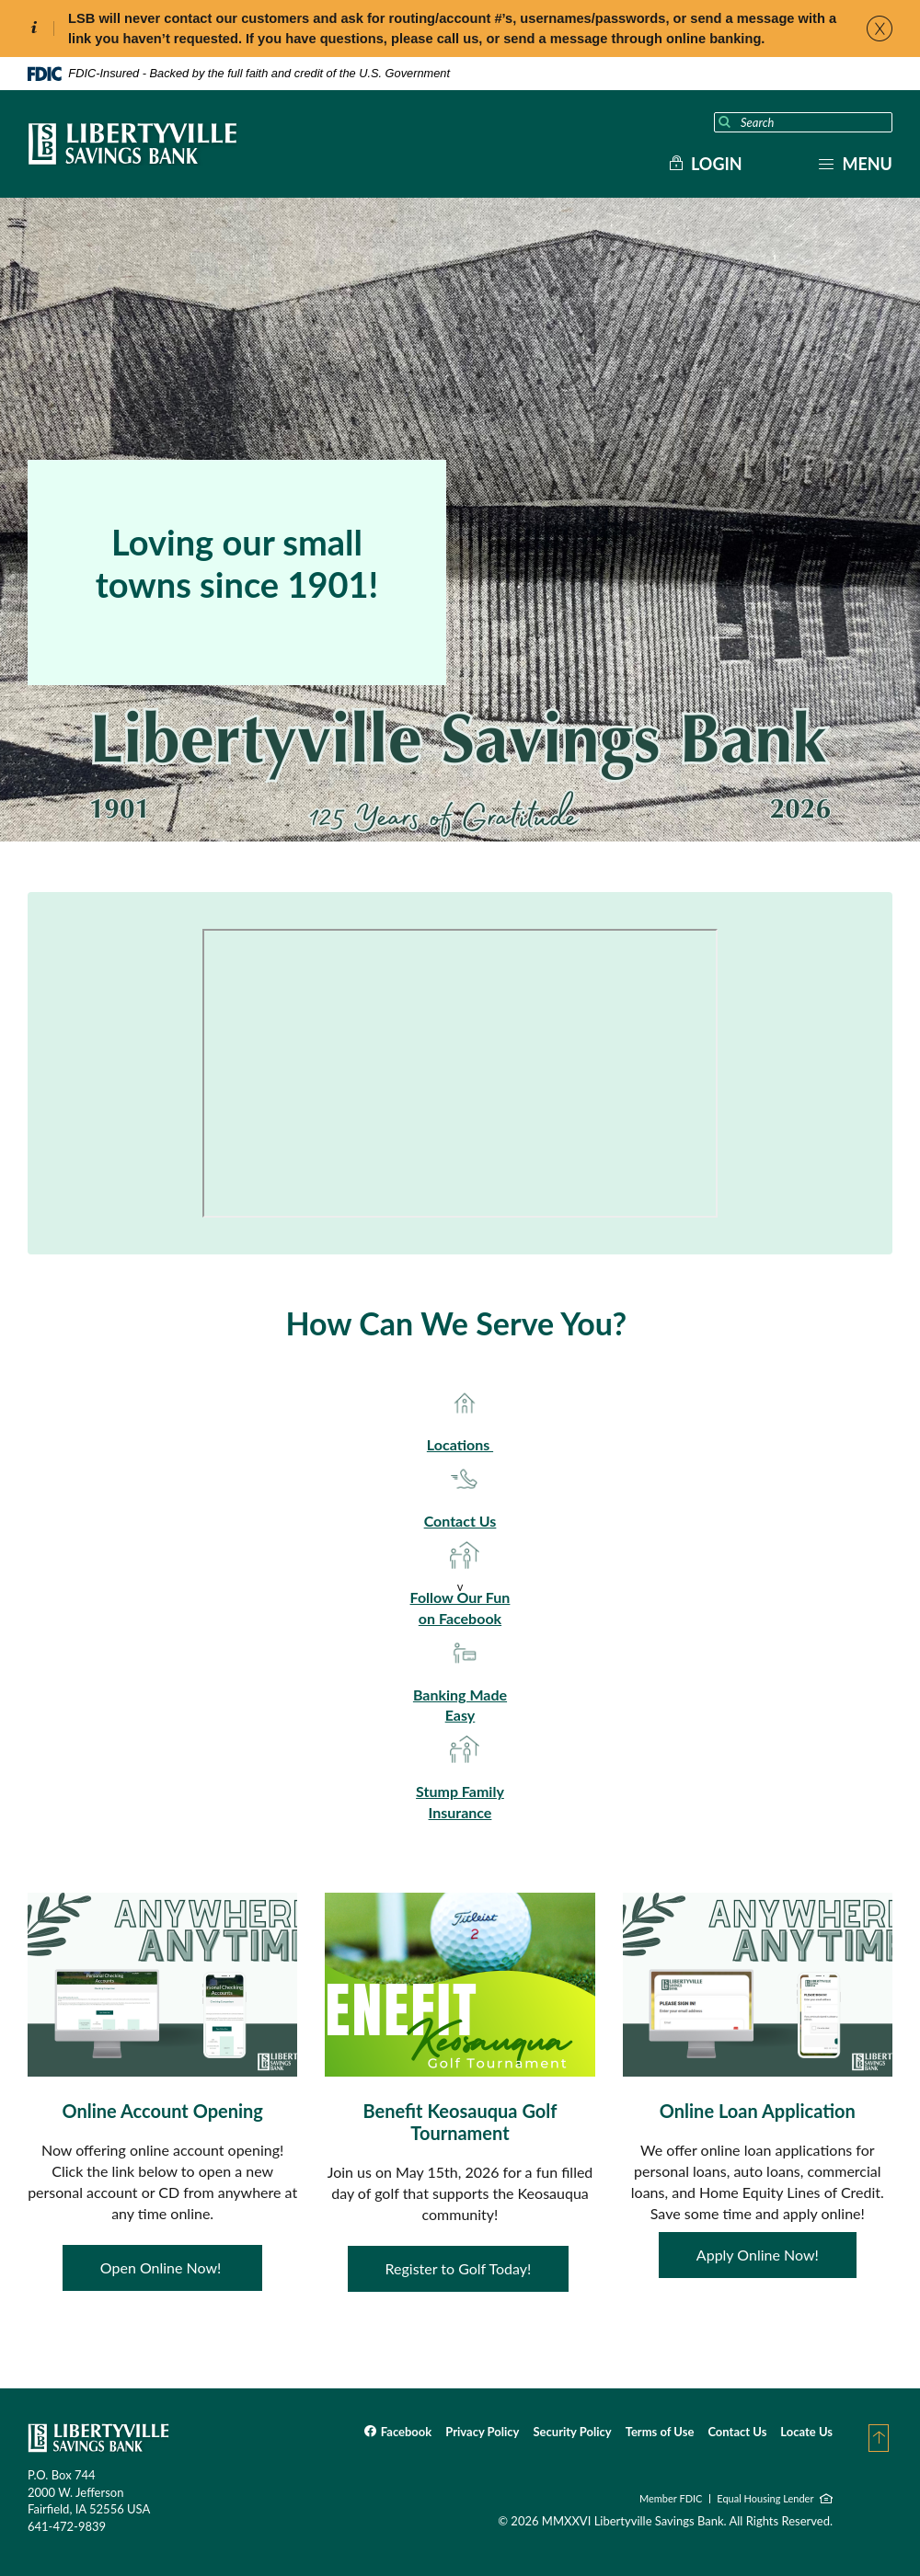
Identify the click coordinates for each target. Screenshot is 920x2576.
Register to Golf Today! (458, 2268)
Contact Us (460, 1520)
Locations (460, 1444)
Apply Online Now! (757, 2254)
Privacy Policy (482, 2431)
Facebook (406, 2431)
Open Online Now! (162, 2267)
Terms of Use (660, 2431)
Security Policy (572, 2431)
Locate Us (806, 2431)
